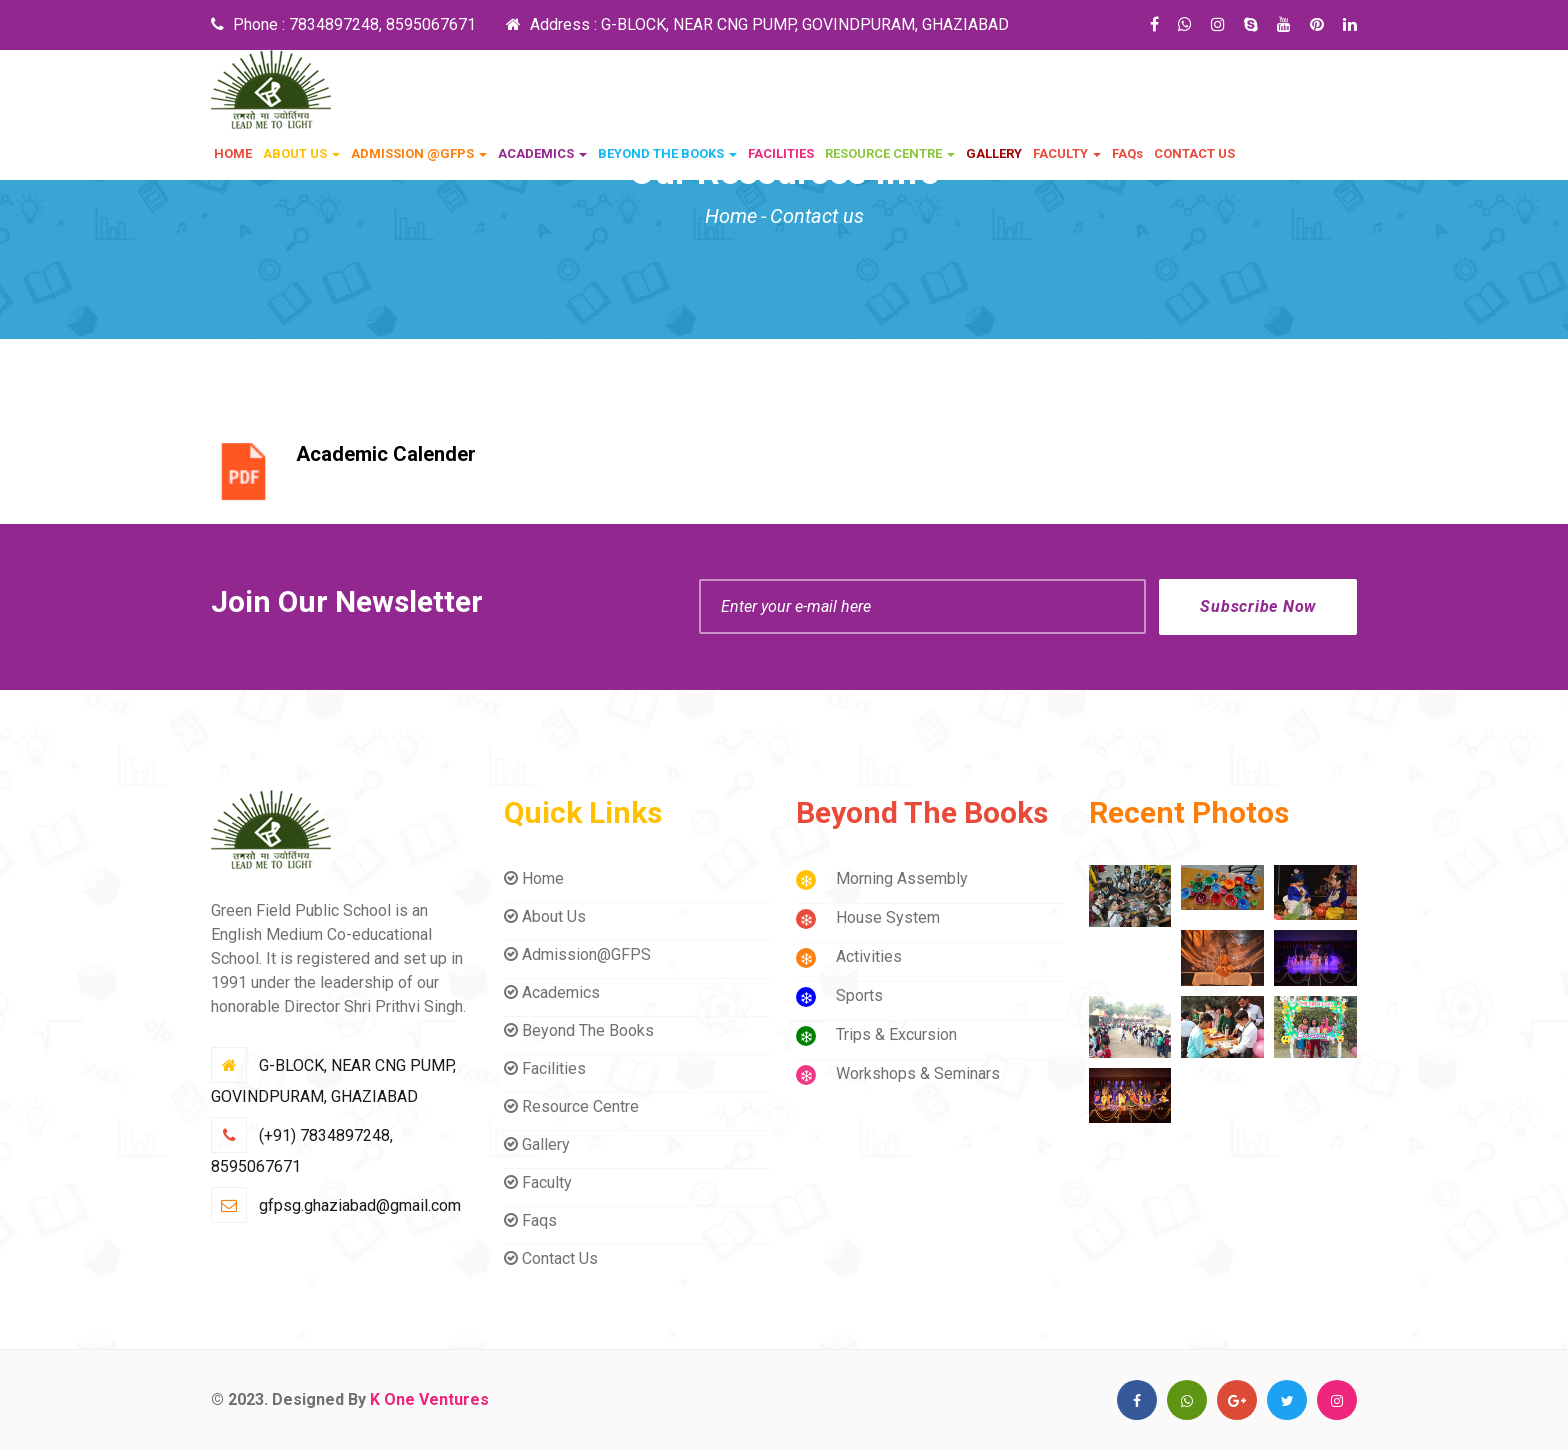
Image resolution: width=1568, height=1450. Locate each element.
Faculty (538, 1182)
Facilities (545, 1068)
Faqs (530, 1220)
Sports (859, 995)
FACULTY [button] (1067, 153)
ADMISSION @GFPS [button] (419, 153)
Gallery (537, 1144)
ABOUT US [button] (301, 153)
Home (731, 216)
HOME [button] (233, 153)
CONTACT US (1194, 153)
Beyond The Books (579, 1030)
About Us (545, 916)
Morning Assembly (902, 878)
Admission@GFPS (577, 954)
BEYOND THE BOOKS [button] (667, 153)
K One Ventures (429, 1399)
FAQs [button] (1127, 153)
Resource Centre (571, 1106)
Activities (869, 956)
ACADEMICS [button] (542, 153)
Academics (552, 992)
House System (888, 917)
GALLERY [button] (994, 153)
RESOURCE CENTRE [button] (890, 153)
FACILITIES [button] (781, 153)
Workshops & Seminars (918, 1073)
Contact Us (551, 1258)
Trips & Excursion (896, 1034)
